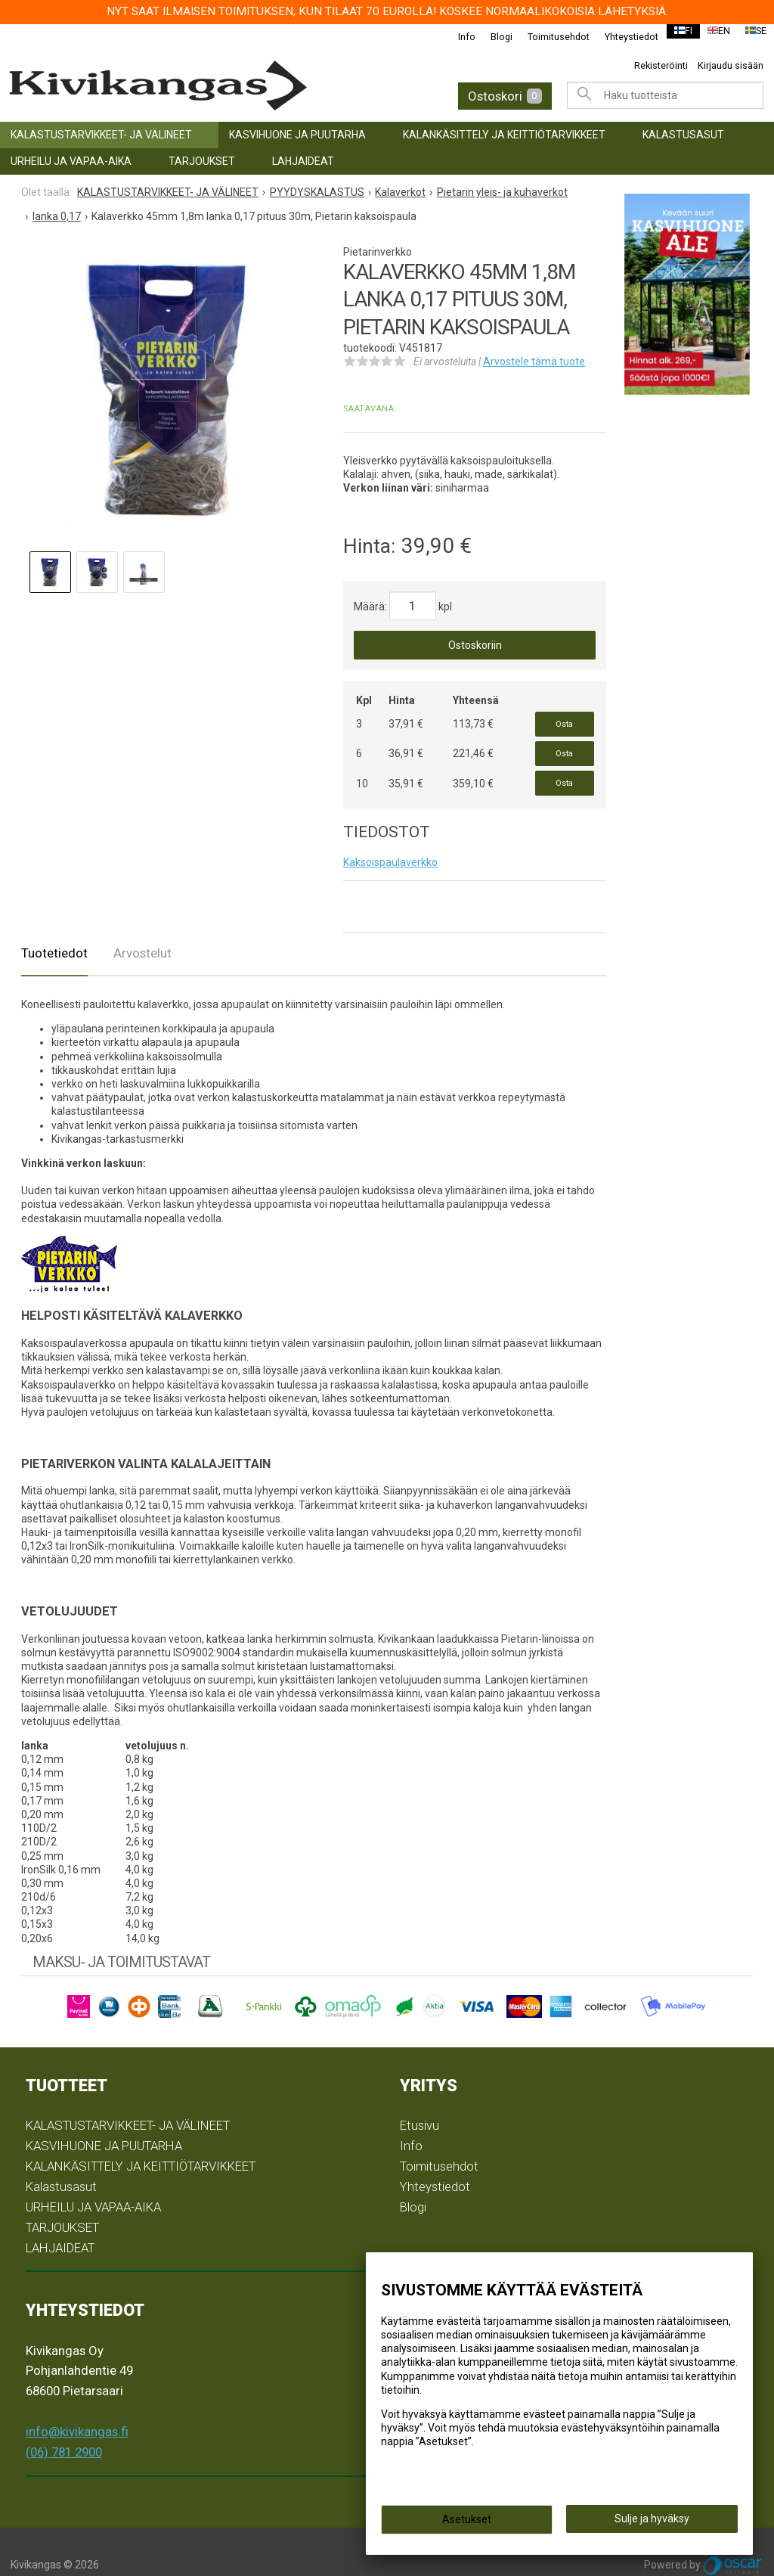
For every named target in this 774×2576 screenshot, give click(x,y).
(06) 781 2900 (64, 2426)
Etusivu (419, 2100)
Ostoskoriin (475, 645)
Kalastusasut (683, 135)
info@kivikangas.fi (77, 2406)
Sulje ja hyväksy (652, 2524)
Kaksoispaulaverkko (390, 837)
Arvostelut (142, 928)
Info (457, 36)
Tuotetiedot (54, 928)
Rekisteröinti (661, 65)
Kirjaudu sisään (730, 65)
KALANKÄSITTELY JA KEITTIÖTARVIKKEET (504, 135)
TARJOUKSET (202, 161)
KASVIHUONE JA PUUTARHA (297, 135)
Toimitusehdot (549, 36)
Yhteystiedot (622, 36)
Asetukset (466, 2525)
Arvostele (534, 361)
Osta (564, 720)
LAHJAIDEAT (303, 161)
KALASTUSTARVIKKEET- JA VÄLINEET (101, 135)
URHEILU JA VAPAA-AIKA (71, 161)
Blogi (492, 36)
